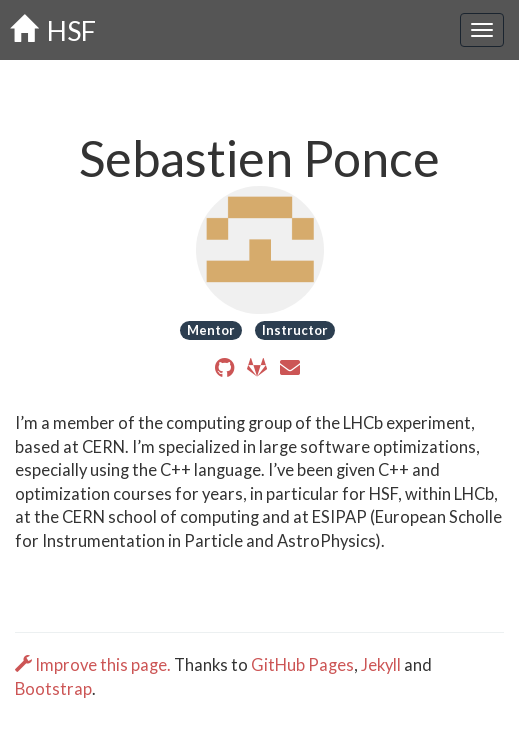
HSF (53, 30)
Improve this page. (94, 665)
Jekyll (381, 665)
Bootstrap (53, 689)
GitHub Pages (302, 665)
